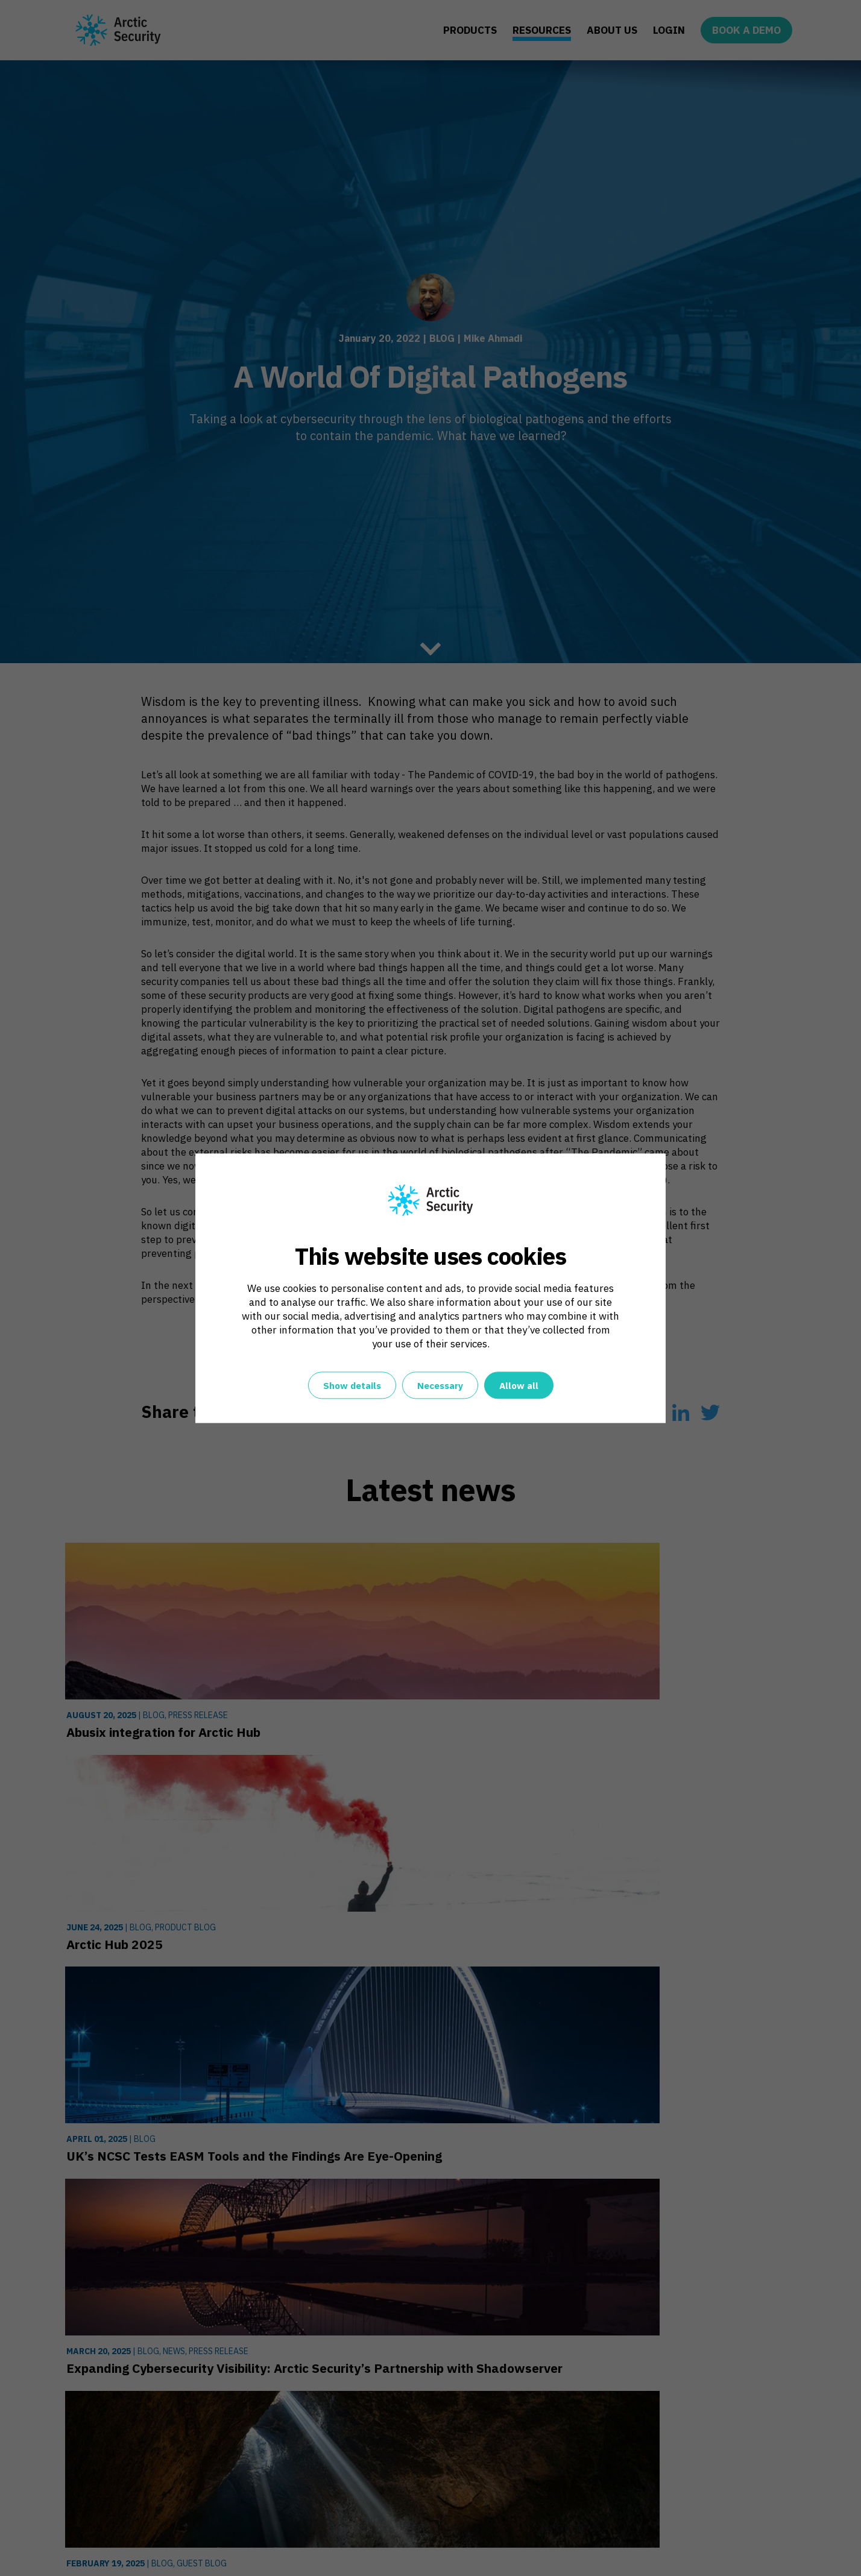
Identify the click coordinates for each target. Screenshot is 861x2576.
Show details (352, 1385)
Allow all (518, 1385)
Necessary (440, 1385)
